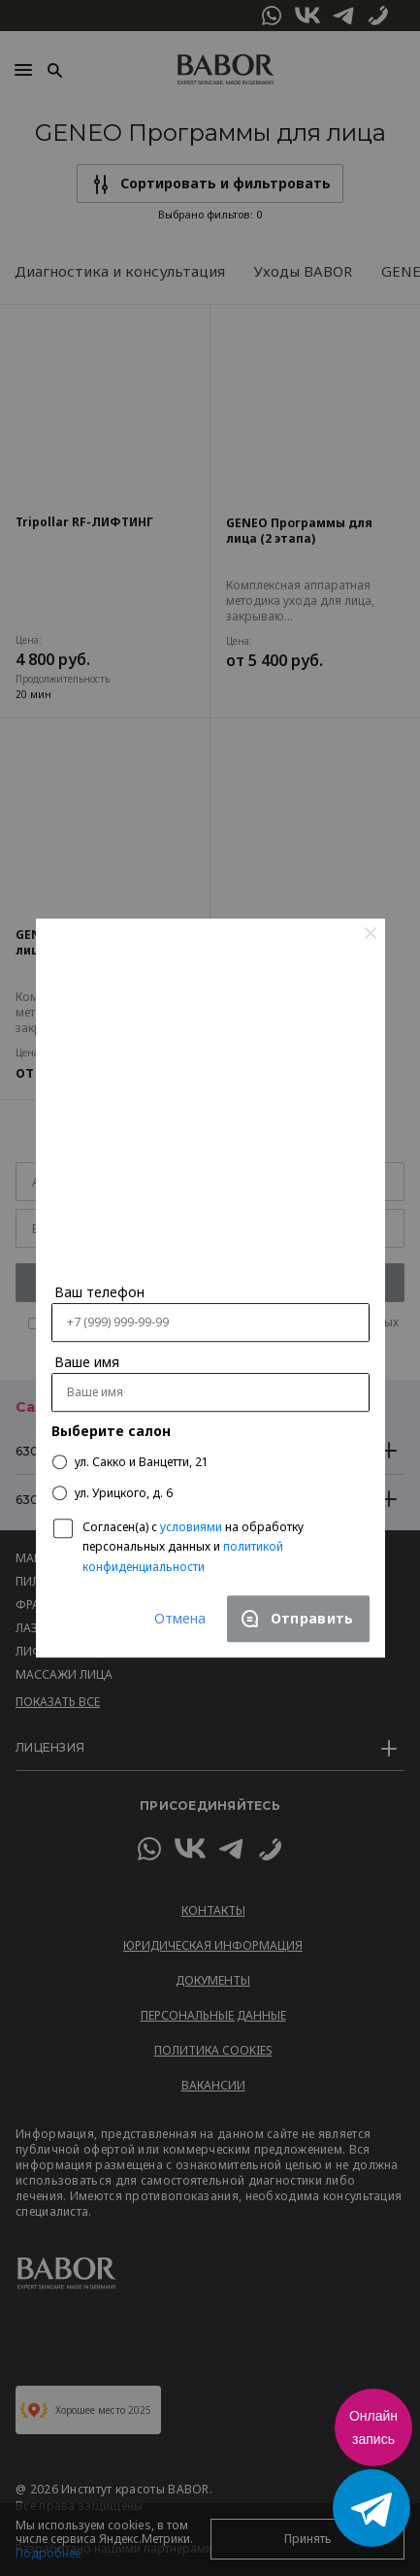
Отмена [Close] (180, 1618)
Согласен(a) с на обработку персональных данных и (193, 1546)
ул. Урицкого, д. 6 (112, 1493)
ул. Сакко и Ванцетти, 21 (130, 1462)
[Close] (370, 932)
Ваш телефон (99, 1293)
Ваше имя (86, 1363)
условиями (191, 1527)
